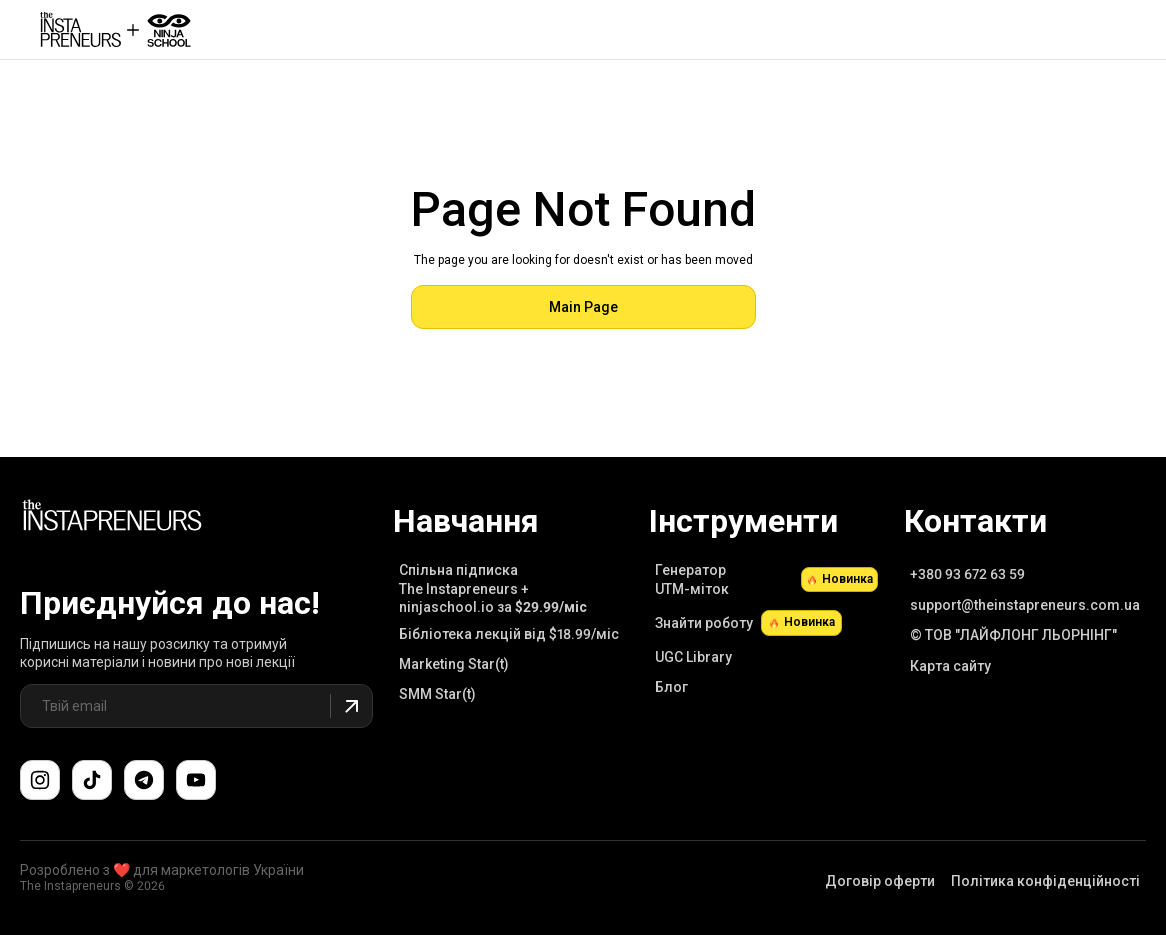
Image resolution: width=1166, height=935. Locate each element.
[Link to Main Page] (112, 518)
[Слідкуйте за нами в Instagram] (40, 780)
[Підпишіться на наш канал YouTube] (196, 780)
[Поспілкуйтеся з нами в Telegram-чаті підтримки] (144, 780)
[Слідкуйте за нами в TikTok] (92, 780)
